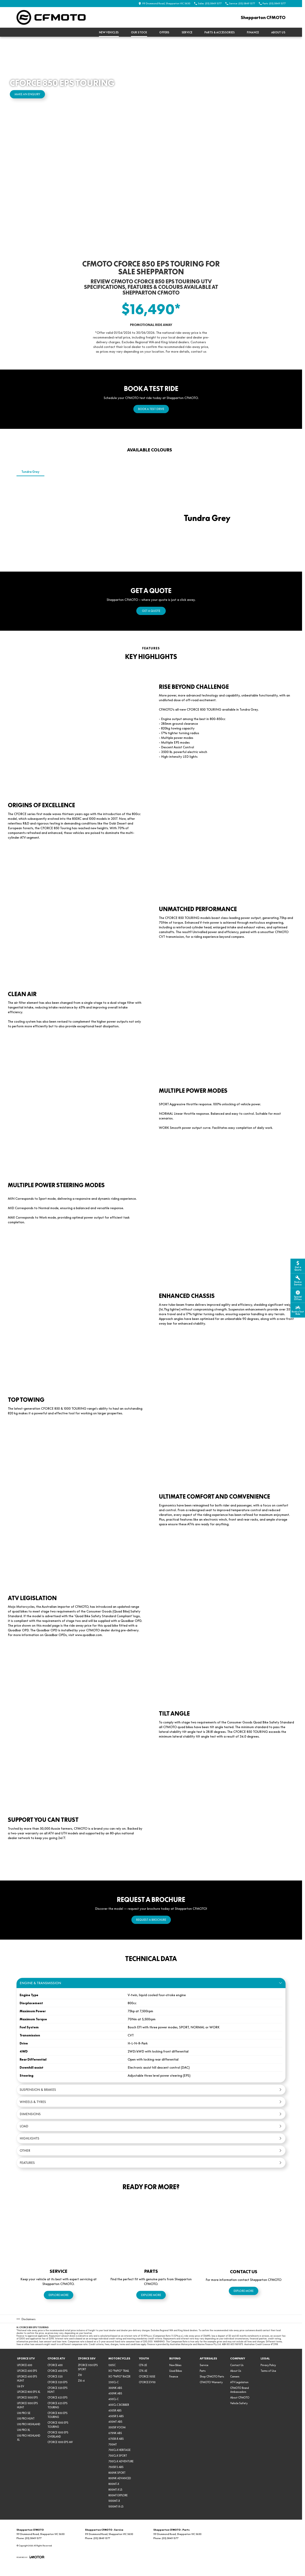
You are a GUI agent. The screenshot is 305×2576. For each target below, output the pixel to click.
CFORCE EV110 (147, 2382)
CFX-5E (143, 2370)
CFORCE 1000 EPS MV (60, 2442)
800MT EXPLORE (118, 2495)
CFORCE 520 (55, 2376)
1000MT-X (114, 2500)
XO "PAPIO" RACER (119, 2376)
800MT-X (113, 2483)
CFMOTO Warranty (211, 2382)
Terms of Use (268, 2370)
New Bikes (175, 2365)
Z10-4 (81, 2380)
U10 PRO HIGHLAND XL (28, 2437)
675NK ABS (115, 2433)
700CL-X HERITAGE (119, 2450)
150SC (112, 2365)
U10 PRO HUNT (26, 2418)
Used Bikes (175, 2370)
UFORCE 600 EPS (27, 2370)
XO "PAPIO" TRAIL (118, 2370)
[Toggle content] (151, 1983)
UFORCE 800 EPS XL (28, 2391)
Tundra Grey (30, 472)
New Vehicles (109, 32)
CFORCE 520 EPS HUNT (58, 2390)
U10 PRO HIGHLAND (28, 2424)
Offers (164, 32)
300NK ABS (115, 2387)
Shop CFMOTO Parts (212, 2376)
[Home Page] (51, 17)
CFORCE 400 (55, 2365)
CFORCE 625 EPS (58, 2397)
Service (187, 32)
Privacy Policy (268, 2365)
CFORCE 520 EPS (58, 2382)
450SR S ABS (116, 2416)
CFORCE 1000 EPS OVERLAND (58, 2434)
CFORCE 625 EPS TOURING (58, 2405)
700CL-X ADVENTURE (121, 2461)
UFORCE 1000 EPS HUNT (27, 2405)
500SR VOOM (116, 2427)
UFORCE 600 (24, 2365)
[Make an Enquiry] (27, 94)
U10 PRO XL (23, 2429)
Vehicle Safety (239, 2403)
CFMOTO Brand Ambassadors (239, 2390)
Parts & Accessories (219, 32)
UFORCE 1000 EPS (27, 2397)
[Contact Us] (164, 3)
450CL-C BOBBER (118, 2404)
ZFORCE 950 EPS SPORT (88, 2367)
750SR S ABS (116, 2467)
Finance (253, 32)
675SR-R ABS (116, 2438)
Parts (203, 2370)
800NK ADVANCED (119, 2478)
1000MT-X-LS (116, 2506)
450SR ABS (115, 2410)
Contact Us (237, 2365)
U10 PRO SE (23, 2413)
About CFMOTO (239, 2397)
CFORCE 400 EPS (58, 2370)
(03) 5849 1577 (33, 2538)
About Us (278, 32)
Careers (234, 2376)
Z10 (80, 2375)
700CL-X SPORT (117, 2455)
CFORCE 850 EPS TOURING (58, 2415)
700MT (112, 2444)
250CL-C (113, 2382)
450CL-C (113, 2399)
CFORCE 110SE (147, 2376)
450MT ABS (115, 2421)
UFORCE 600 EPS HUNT (27, 2378)
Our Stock (139, 32)
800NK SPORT (116, 2472)
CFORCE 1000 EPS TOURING (58, 2424)
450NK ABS (115, 2393)
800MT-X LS (115, 2489)
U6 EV (20, 2386)
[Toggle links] (30, 2557)
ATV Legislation (239, 2382)
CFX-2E (143, 2365)
